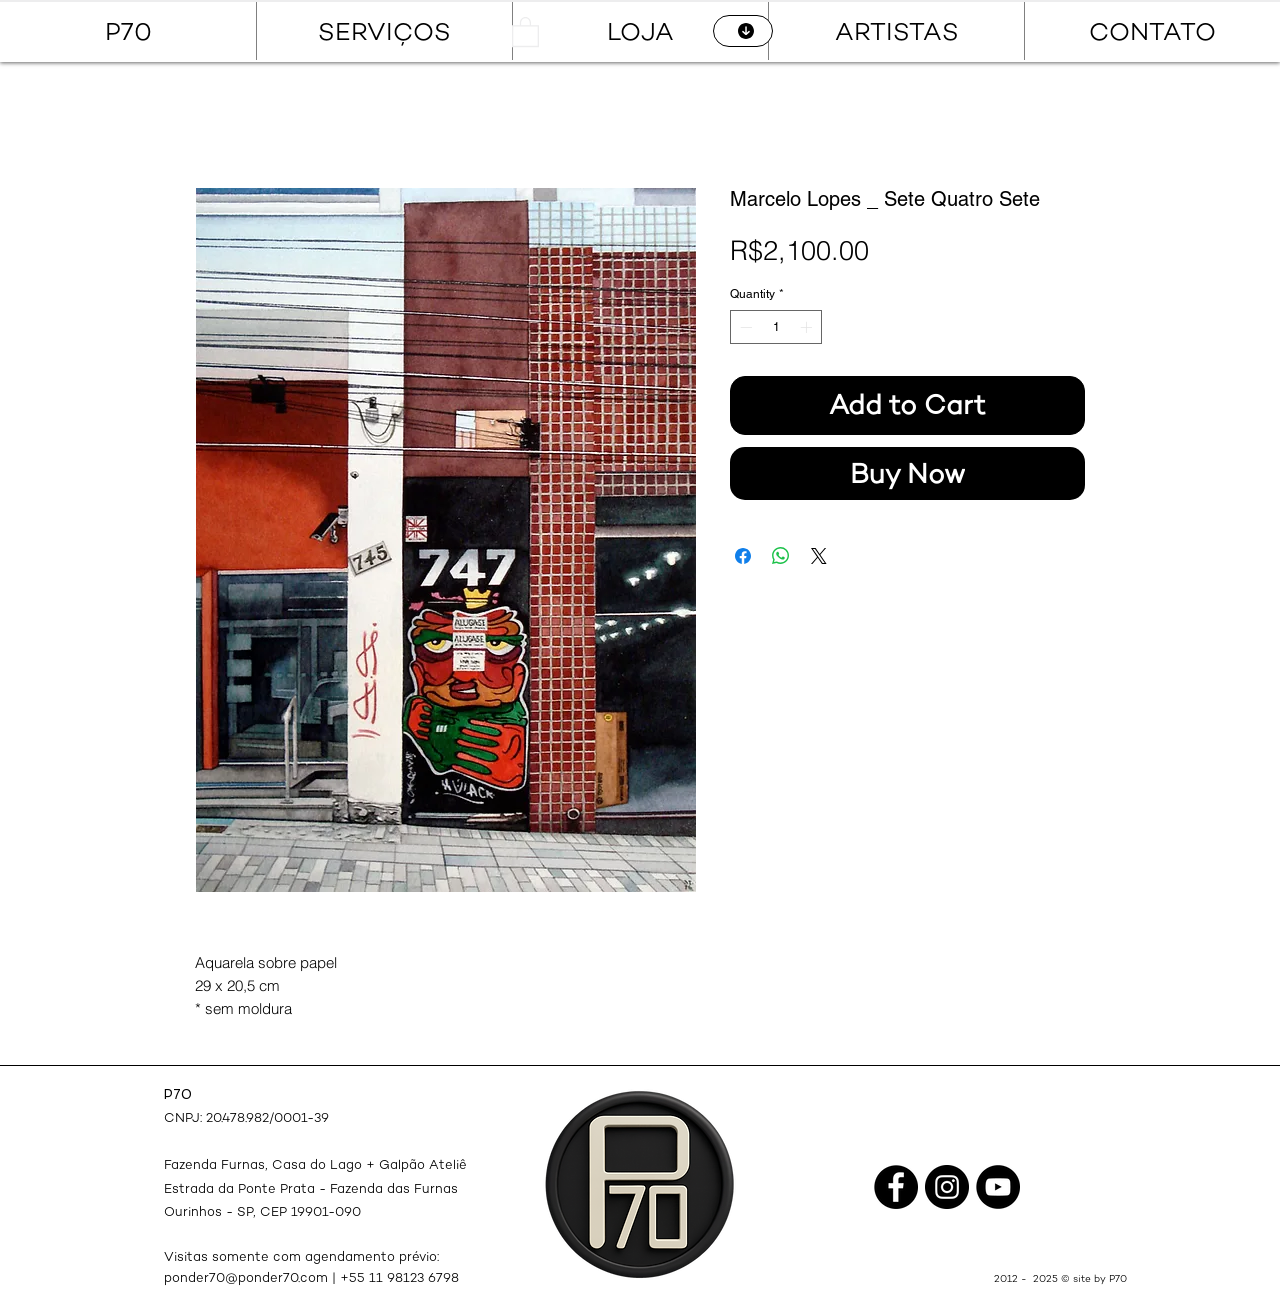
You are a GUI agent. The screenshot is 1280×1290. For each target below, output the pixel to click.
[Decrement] (744, 327)
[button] (525, 31)
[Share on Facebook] (743, 556)
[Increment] (808, 327)
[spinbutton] (776, 327)
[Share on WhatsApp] (781, 556)
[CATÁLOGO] (743, 31)
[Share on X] (819, 556)
